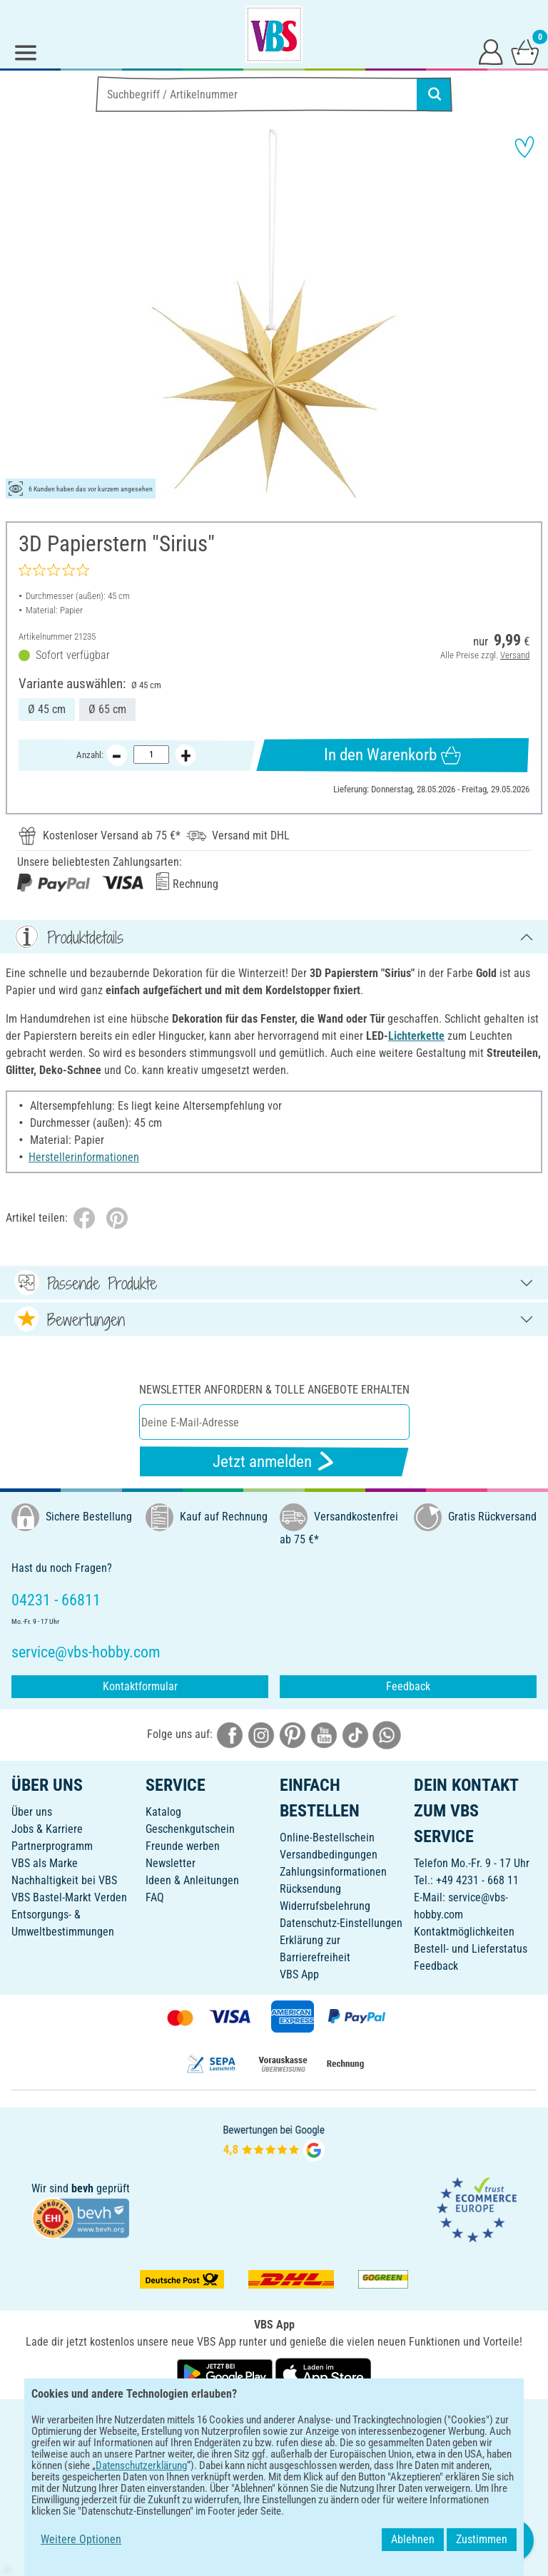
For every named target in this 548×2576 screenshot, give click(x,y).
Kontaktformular (140, 1686)
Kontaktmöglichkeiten (464, 1931)
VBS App (299, 1974)
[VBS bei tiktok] (355, 1734)
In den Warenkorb (392, 755)
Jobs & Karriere (47, 1829)
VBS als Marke (44, 1863)
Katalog (163, 1812)
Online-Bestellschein (327, 1837)
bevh (82, 2188)
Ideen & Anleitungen (192, 1880)
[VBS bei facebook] (229, 1734)
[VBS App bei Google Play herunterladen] (226, 2373)
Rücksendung (310, 1889)
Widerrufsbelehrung (325, 1906)
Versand (514, 655)
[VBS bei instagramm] (261, 1734)
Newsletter (171, 1863)
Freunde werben (183, 1846)
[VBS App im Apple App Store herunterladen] (323, 2373)
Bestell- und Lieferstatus (470, 1949)
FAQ (155, 1897)
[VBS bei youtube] (324, 1734)
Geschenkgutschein (190, 1829)
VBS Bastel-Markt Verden (69, 1897)
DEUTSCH (274, 2419)
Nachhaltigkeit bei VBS (64, 1880)
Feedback (408, 1686)
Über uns (31, 1812)
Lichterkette (416, 1036)
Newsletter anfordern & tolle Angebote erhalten (274, 1389)
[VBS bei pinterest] (292, 1734)
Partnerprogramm (52, 1846)
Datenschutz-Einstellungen (341, 1923)
